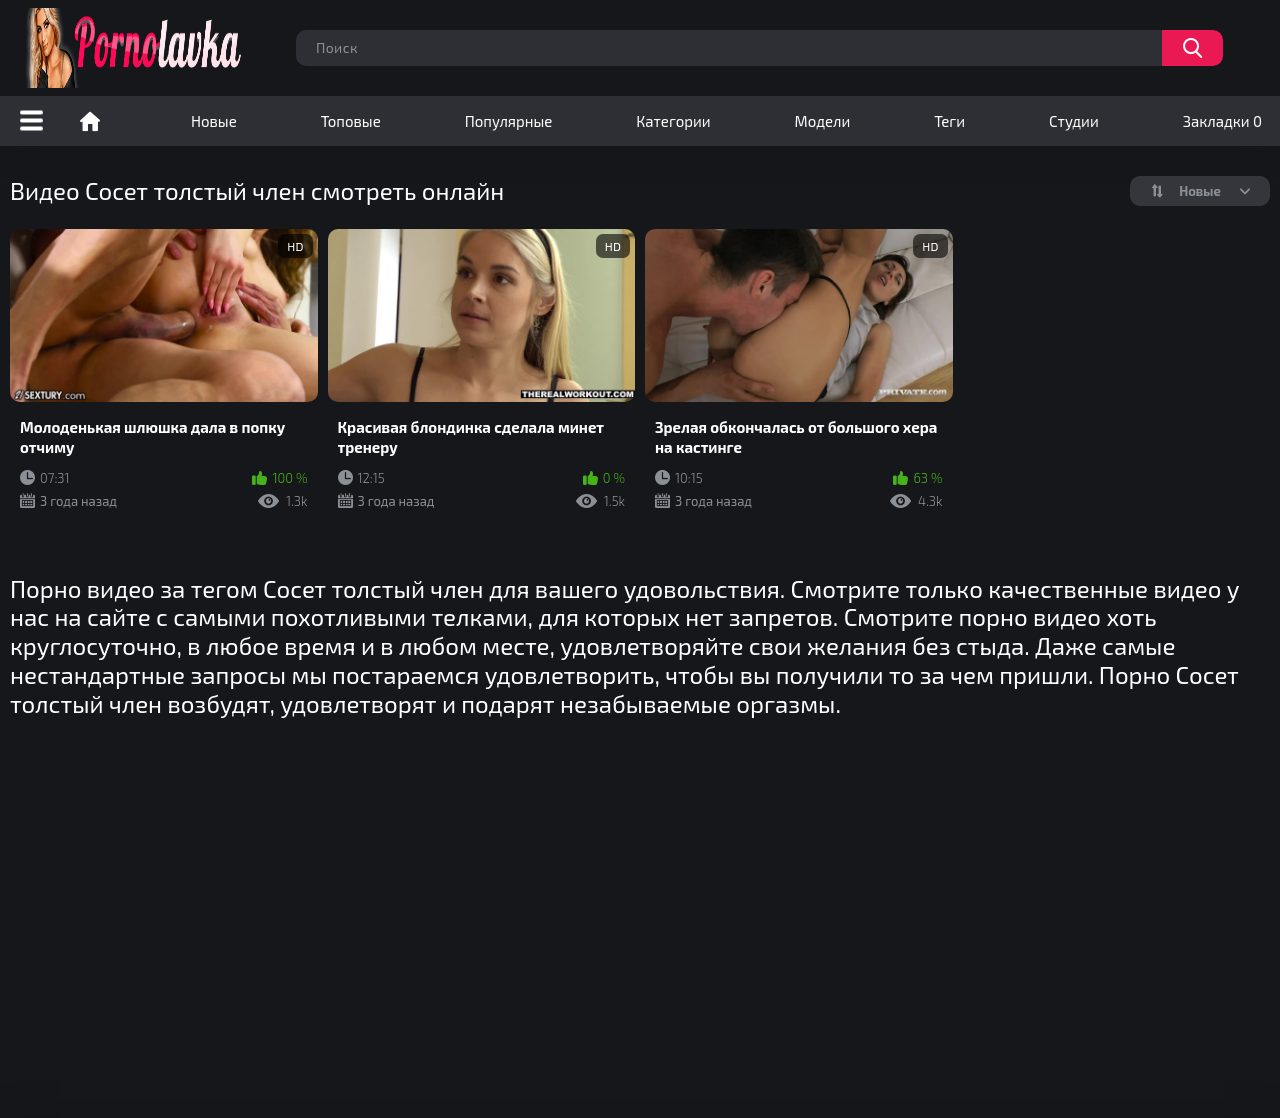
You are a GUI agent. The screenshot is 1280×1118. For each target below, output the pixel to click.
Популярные (509, 121)
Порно (90, 121)
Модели (823, 121)
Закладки (1222, 121)
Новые (214, 121)
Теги (949, 121)
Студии (1074, 121)
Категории (673, 121)
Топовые (351, 121)
